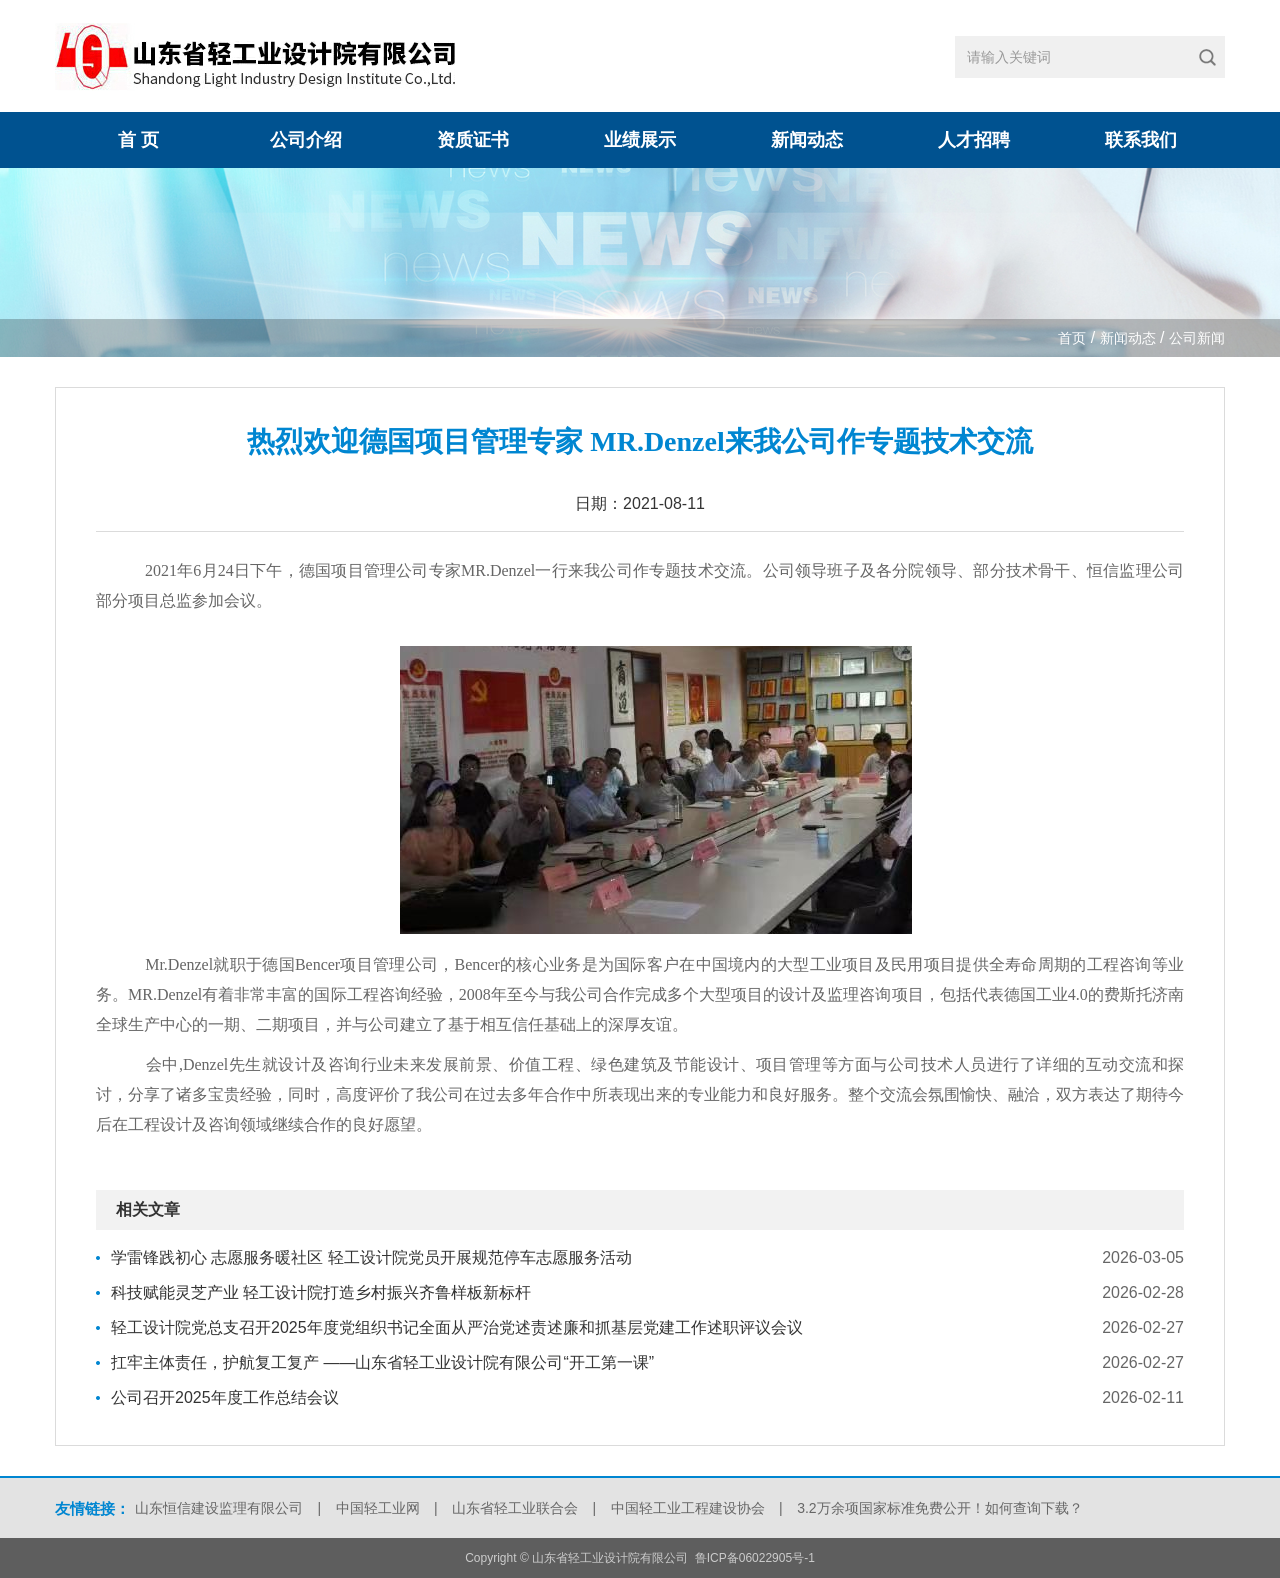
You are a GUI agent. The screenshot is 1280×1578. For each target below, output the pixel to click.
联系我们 (1141, 140)
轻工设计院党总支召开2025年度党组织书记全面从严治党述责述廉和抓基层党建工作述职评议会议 (457, 1327)
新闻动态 (807, 140)
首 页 (138, 140)
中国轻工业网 (378, 1508)
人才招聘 (974, 140)
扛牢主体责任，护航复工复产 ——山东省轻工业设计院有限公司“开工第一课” (382, 1362)
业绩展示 (640, 140)
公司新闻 (1197, 338)
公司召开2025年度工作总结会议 (225, 1397)
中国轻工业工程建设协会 (688, 1508)
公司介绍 (306, 140)
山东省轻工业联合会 (515, 1508)
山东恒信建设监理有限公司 (219, 1508)
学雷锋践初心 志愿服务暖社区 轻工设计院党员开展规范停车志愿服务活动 (371, 1257)
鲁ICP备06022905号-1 (755, 1558)
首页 (1072, 338)
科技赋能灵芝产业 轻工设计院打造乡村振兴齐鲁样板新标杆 (321, 1292)
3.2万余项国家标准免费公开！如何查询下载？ (939, 1508)
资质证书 (473, 140)
